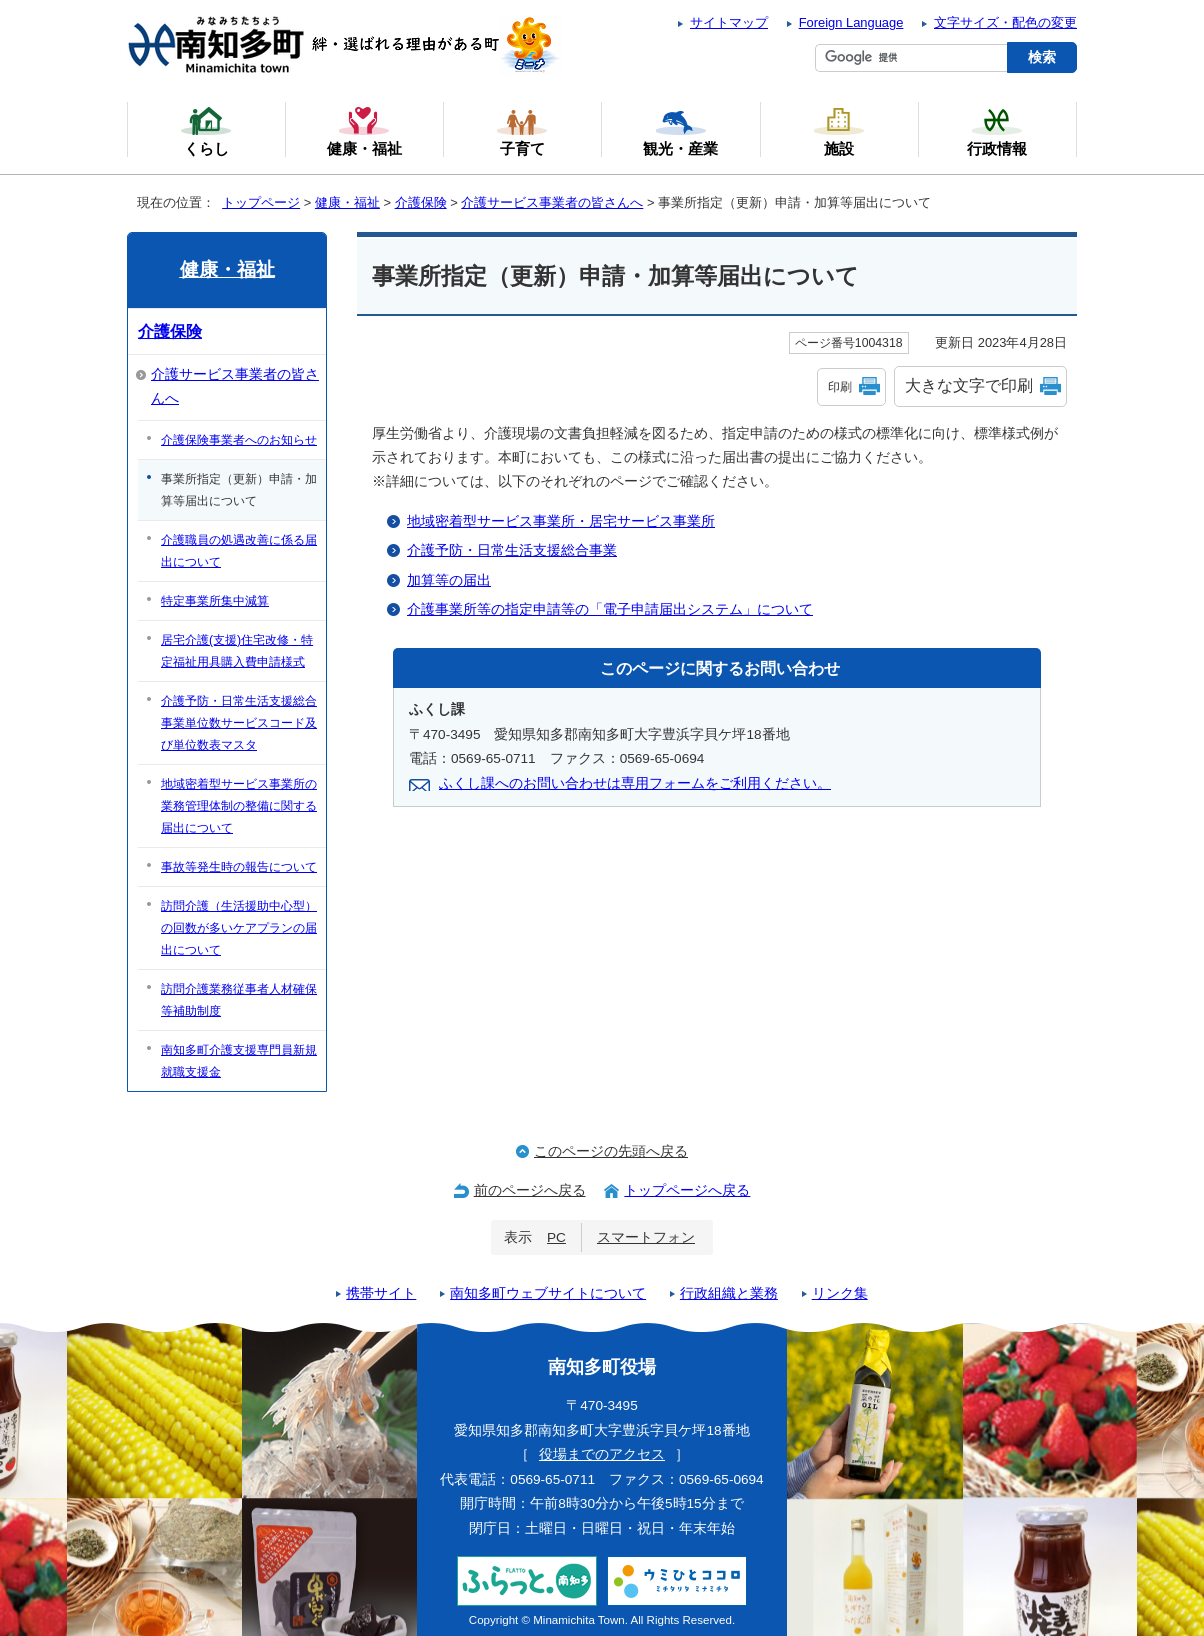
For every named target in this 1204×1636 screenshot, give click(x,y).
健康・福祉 (347, 202)
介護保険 (421, 202)
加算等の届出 (449, 580)
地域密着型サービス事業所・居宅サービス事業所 (561, 521)
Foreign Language (851, 22)
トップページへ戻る (687, 1190)
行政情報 (997, 131)
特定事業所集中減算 (215, 601)
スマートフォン (646, 1237)
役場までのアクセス (602, 1454)
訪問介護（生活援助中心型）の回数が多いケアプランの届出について (239, 928)
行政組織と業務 (729, 1293)
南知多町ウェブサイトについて (548, 1293)
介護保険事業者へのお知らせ (239, 440)
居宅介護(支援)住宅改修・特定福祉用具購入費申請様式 (237, 651)
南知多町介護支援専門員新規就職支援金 (239, 1061)
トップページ (261, 202)
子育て (522, 131)
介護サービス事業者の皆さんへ (552, 202)
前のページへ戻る (530, 1190)
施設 (839, 131)
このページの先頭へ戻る (611, 1151)
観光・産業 (680, 131)
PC (556, 1237)
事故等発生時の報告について (239, 867)
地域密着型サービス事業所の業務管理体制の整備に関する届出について (239, 806)
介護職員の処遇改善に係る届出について (239, 551)
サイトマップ (729, 22)
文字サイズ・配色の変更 (1005, 22)
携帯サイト (381, 1293)
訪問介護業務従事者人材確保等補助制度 (239, 1000)
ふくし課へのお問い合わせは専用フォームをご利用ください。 (635, 783)
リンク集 (840, 1293)
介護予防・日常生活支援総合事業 (512, 550)
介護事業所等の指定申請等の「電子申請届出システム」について (610, 609)
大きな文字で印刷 (969, 385)
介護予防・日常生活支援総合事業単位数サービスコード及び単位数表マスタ (239, 723)
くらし (206, 131)
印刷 (840, 387)
